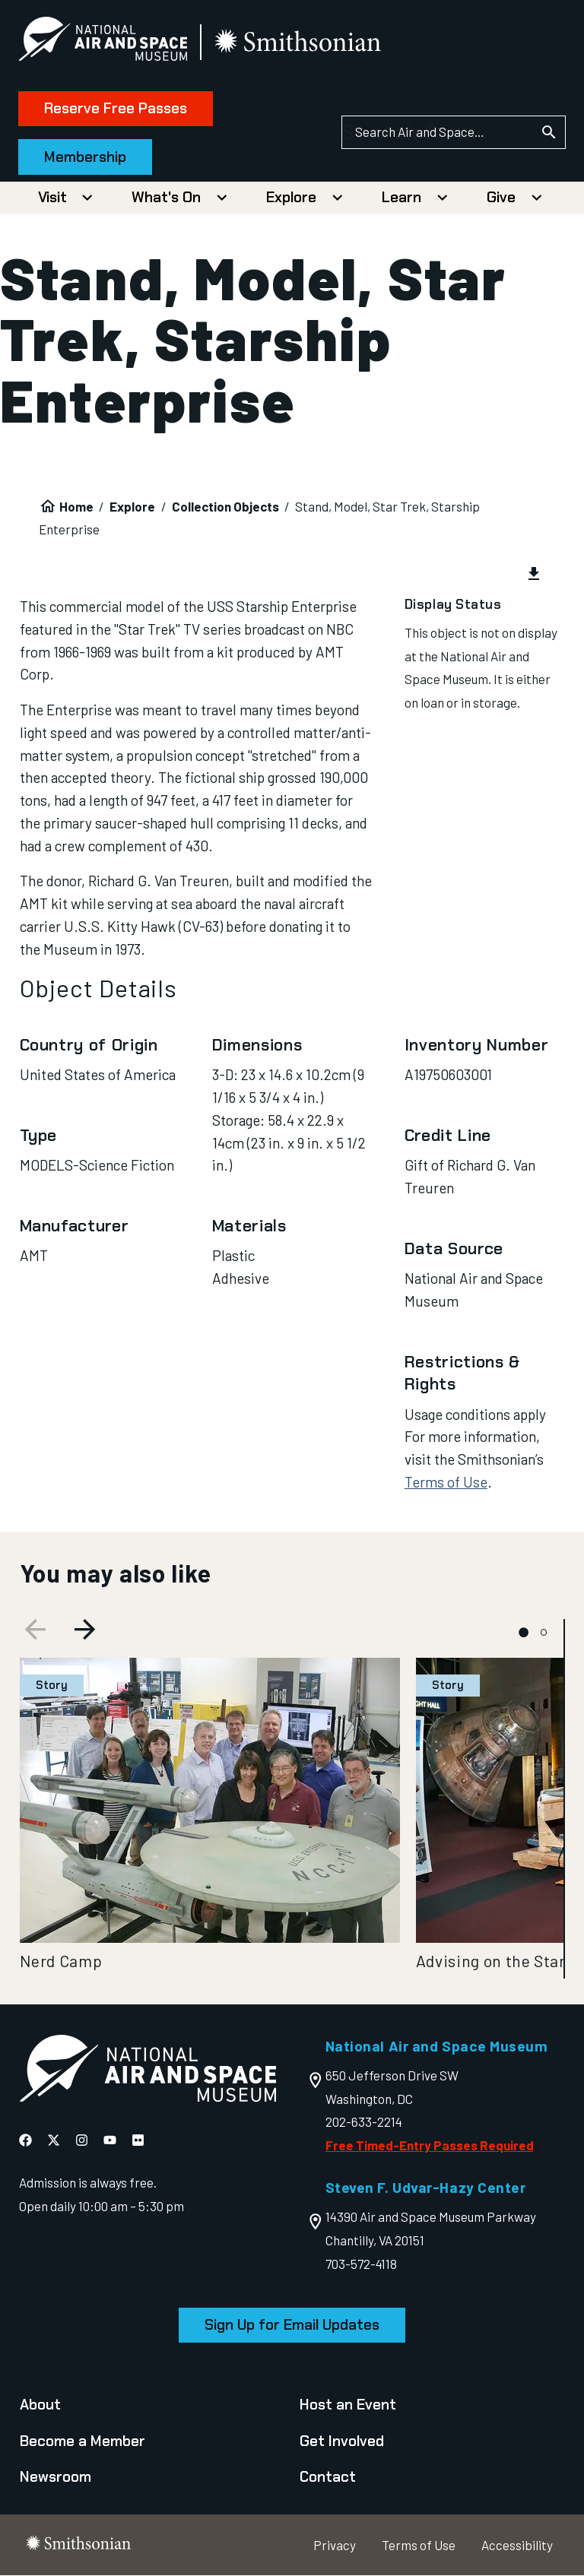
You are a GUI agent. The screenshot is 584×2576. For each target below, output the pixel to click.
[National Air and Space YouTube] (109, 2140)
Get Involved (342, 2441)
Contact (328, 2476)
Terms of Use (446, 1482)
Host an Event (348, 2404)
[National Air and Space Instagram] (81, 2140)
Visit (52, 197)
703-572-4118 (361, 2263)
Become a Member (82, 2441)
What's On (166, 197)
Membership (87, 156)
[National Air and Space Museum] (104, 42)
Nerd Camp (61, 1960)
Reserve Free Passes (117, 108)
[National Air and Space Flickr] (138, 2140)
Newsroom (55, 2476)
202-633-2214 (363, 2121)
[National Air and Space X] (53, 2140)
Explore (291, 197)
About (40, 2404)
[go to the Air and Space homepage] (147, 2072)
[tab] (523, 1632)
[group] (292, 574)
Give (501, 197)
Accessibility (517, 2544)
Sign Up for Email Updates (292, 2324)
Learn (401, 197)
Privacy (334, 2544)
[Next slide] (87, 1632)
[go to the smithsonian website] (300, 42)
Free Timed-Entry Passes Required (429, 2145)
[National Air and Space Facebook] (25, 2140)
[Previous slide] (33, 1632)
